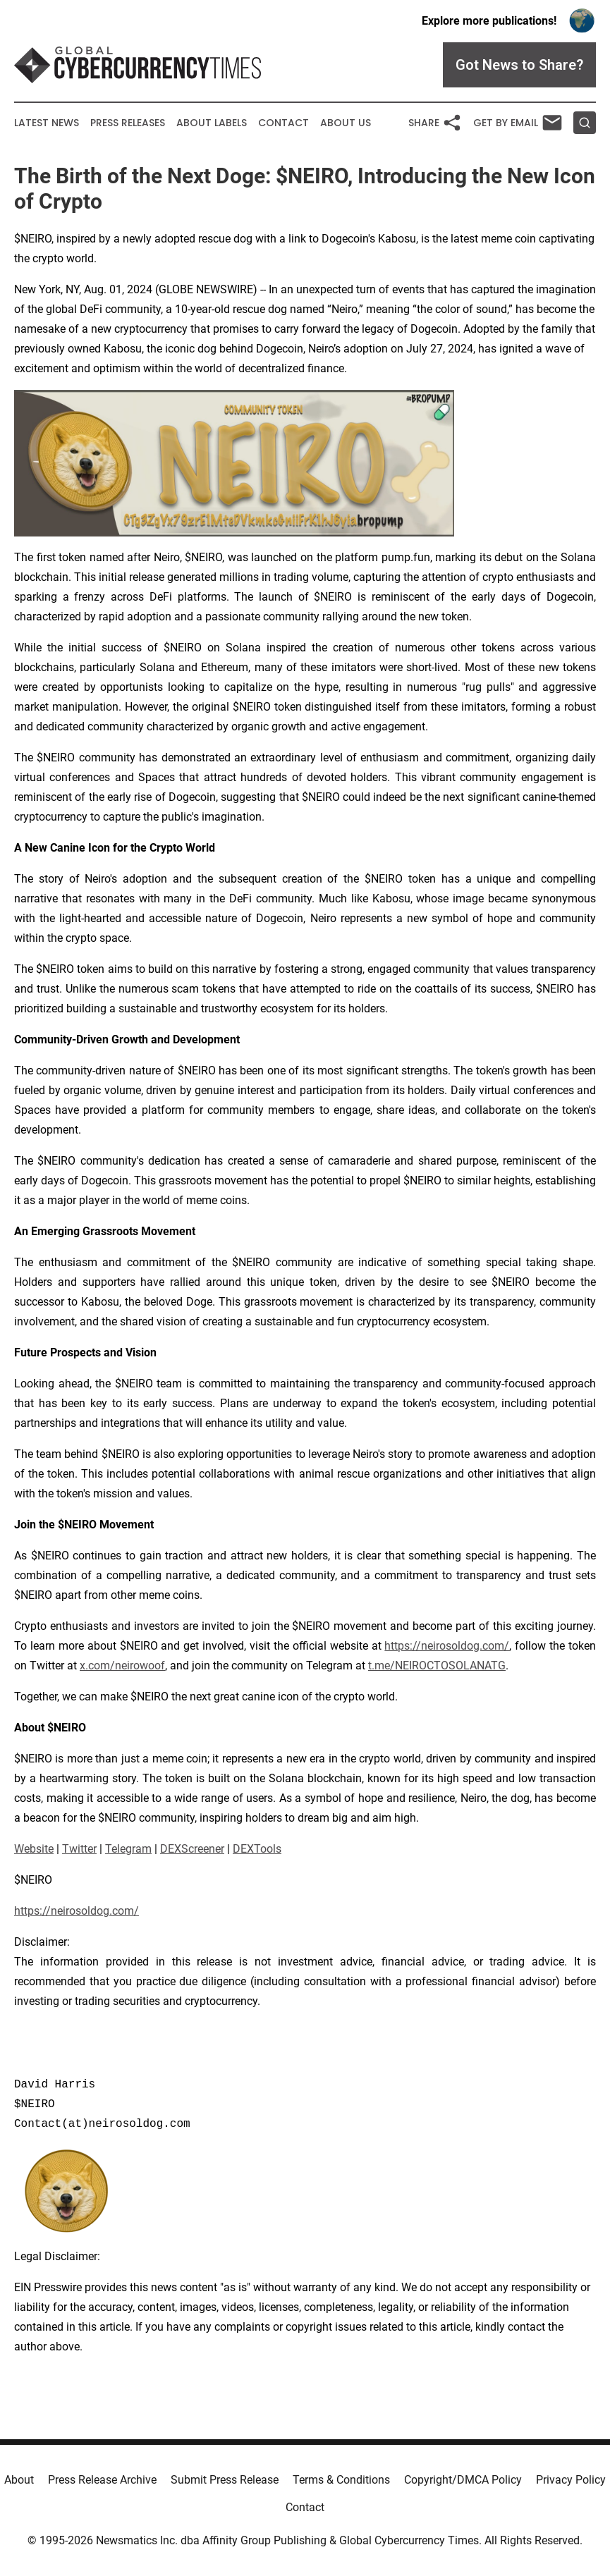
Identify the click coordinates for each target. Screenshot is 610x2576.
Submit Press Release (225, 2479)
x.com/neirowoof (122, 1665)
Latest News (46, 123)
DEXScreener (192, 1849)
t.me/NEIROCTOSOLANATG (437, 1665)
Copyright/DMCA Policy (463, 2479)
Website (34, 1849)
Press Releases (127, 123)
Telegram (128, 1849)
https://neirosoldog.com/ (446, 1645)
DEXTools (257, 1849)
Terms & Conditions (341, 2479)
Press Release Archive (102, 2479)
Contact (283, 123)
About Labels (211, 123)
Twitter (79, 1849)
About (19, 2479)
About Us (345, 123)
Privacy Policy (571, 2479)
